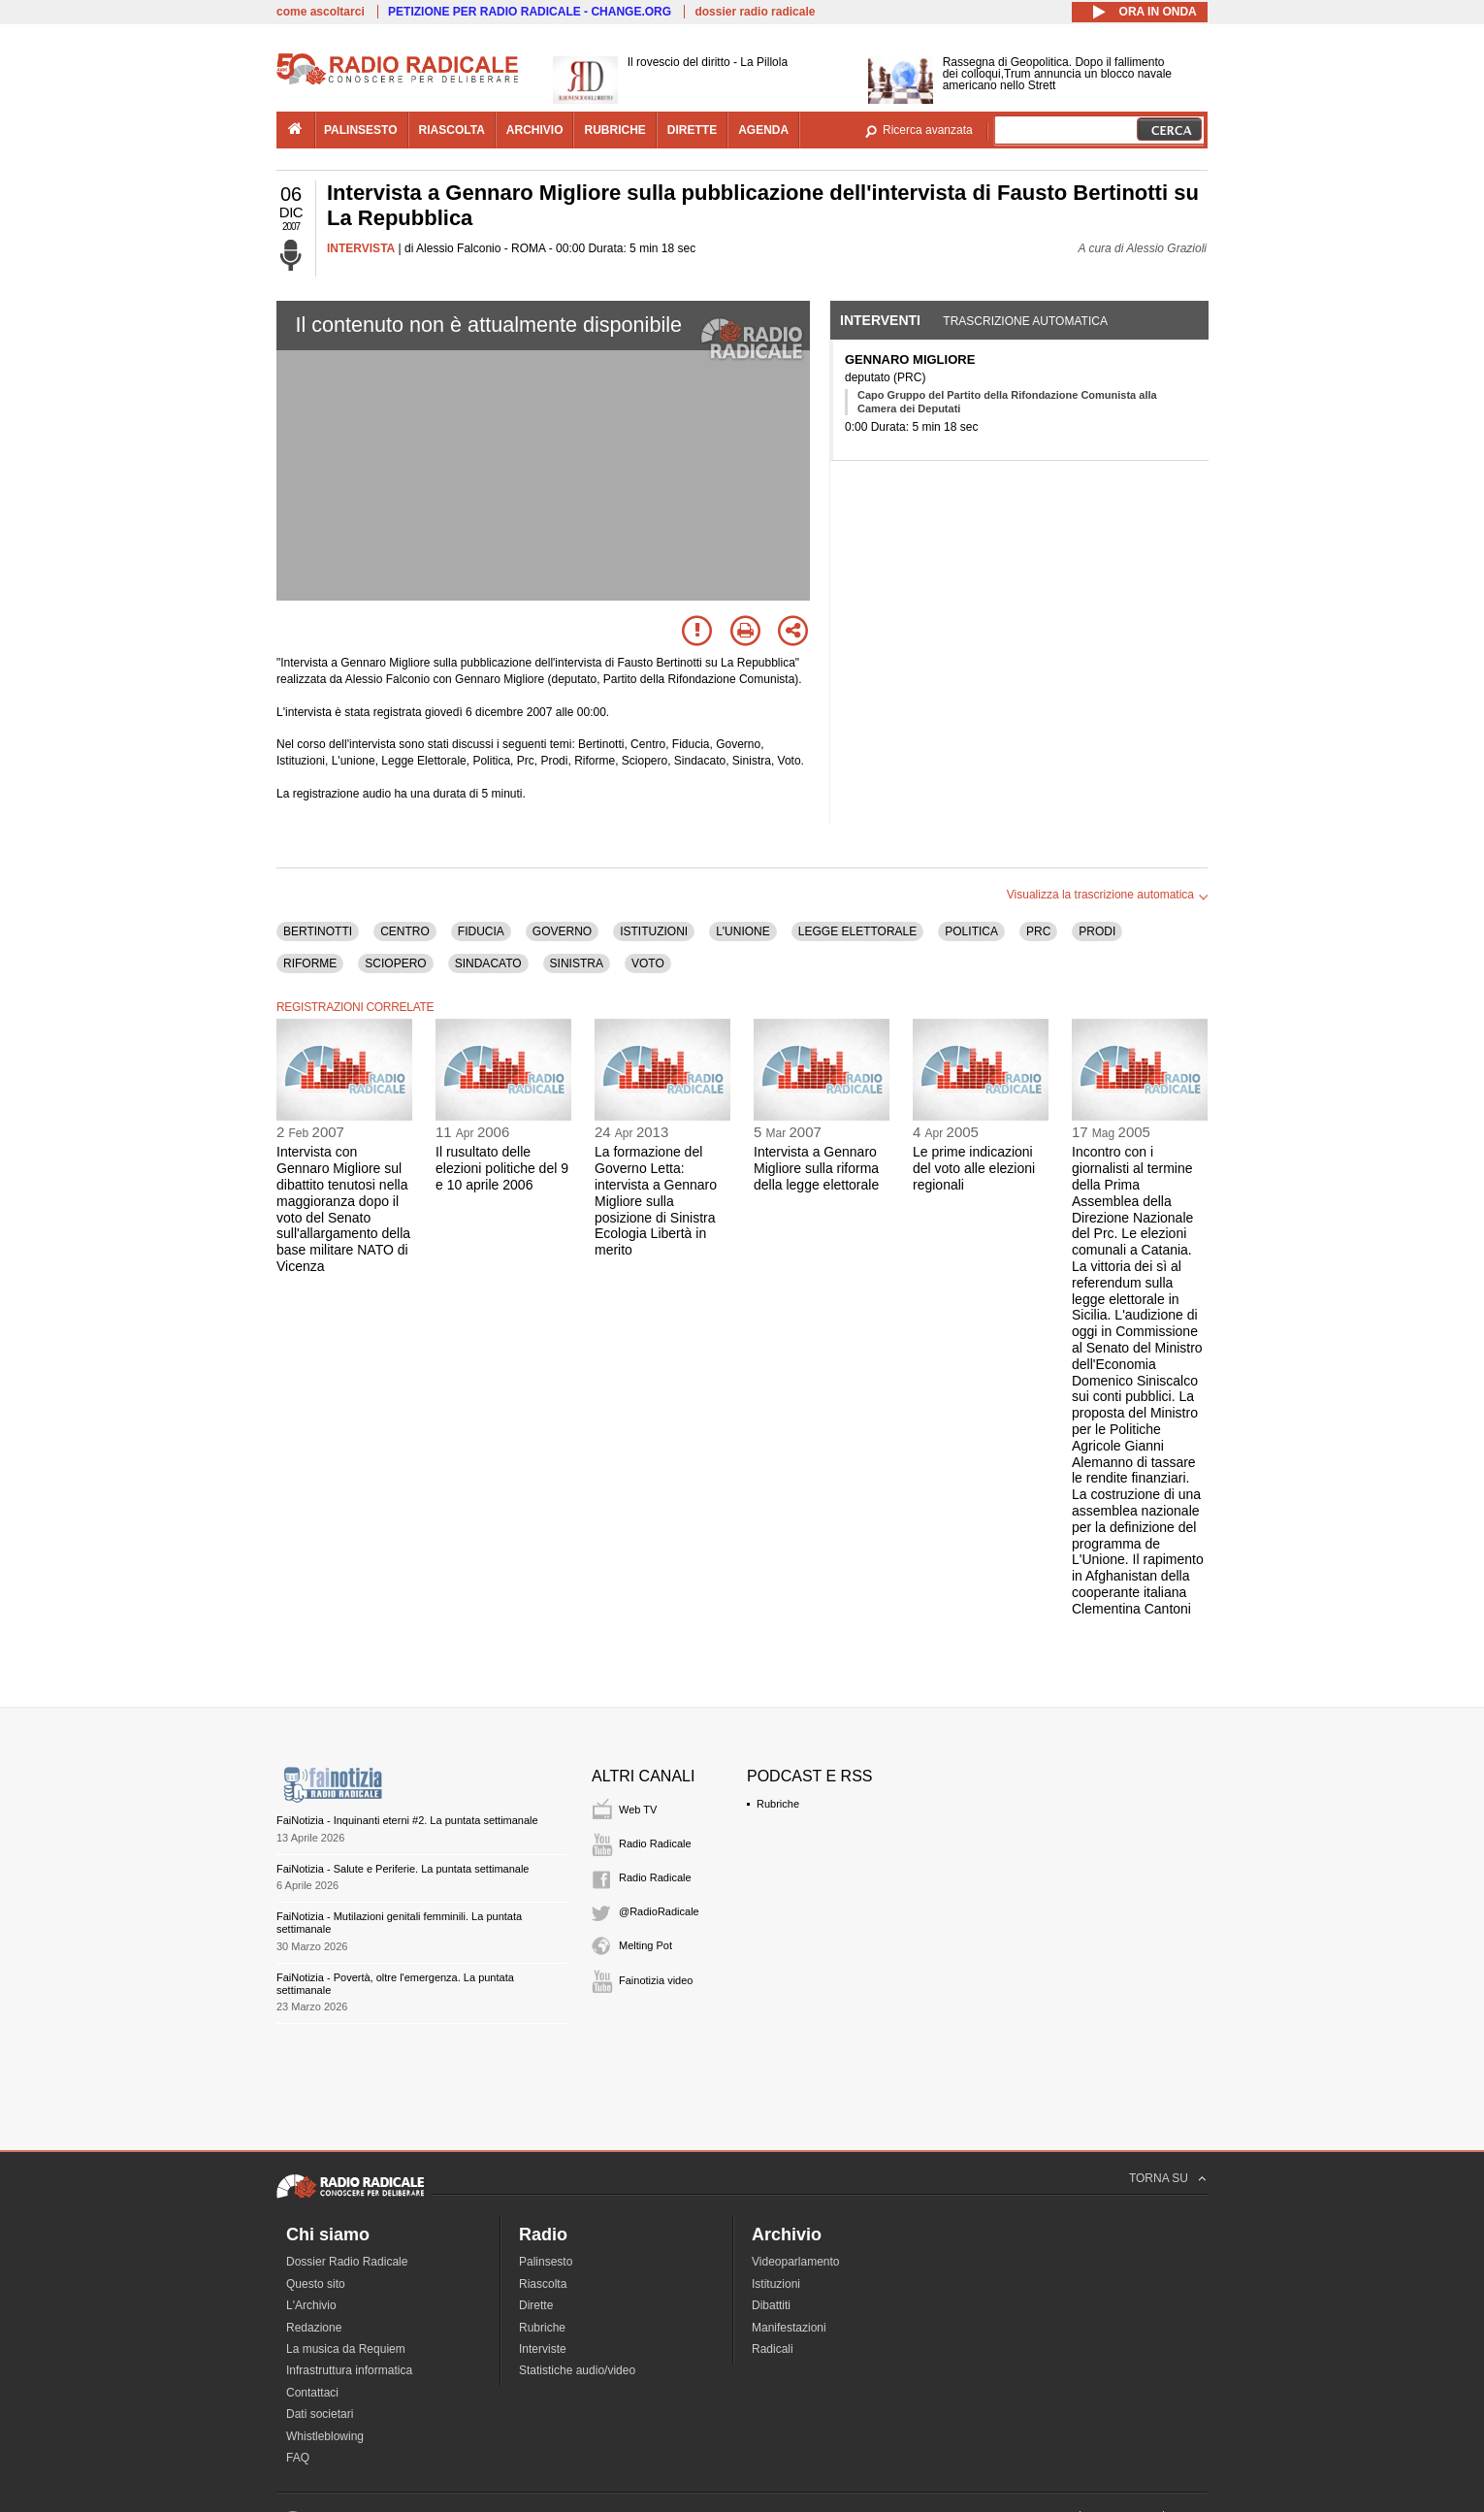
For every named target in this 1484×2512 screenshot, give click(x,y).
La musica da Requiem (345, 2349)
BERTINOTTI (317, 931)
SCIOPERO (395, 963)
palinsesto (361, 130)
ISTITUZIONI (654, 931)
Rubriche (778, 1804)
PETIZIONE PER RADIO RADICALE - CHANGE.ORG (529, 11)
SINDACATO (488, 963)
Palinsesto (545, 2261)
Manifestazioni (789, 2327)
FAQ (297, 2457)
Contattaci (312, 2392)
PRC (1038, 931)
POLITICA (971, 931)
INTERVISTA (361, 248)
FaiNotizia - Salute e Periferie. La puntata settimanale (402, 1869)
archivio (535, 130)
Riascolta (542, 2284)
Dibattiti (771, 2305)
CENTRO (405, 931)
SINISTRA (576, 963)
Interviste (542, 2349)
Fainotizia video (656, 1980)
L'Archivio (311, 2305)
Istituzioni (776, 2284)
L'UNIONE (743, 931)
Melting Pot (645, 1945)
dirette (692, 130)
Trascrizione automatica (1025, 321)
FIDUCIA (481, 931)
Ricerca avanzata (928, 130)
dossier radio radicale (754, 11)
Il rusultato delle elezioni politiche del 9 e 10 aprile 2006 (502, 1168)
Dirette (536, 2305)
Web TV (638, 1809)
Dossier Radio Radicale (346, 2261)
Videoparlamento (796, 2261)
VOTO (647, 963)
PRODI (1097, 931)
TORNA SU (1158, 2178)
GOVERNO (562, 931)
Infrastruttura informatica (349, 2370)
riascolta (452, 130)
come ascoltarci (320, 11)
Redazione (313, 2327)
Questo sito (315, 2284)
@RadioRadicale (659, 1911)
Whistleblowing (325, 2436)
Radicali (772, 2349)
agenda (763, 130)
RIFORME (310, 963)
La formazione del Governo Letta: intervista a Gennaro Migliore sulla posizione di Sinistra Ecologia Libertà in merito (656, 1200)
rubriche (614, 130)
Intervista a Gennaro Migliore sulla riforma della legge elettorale (816, 1168)
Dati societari (319, 2414)
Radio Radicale (655, 1843)
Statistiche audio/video (577, 2370)
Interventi (880, 320)
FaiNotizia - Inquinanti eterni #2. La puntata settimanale (407, 1820)
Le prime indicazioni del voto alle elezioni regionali (974, 1168)
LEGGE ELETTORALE (858, 931)
